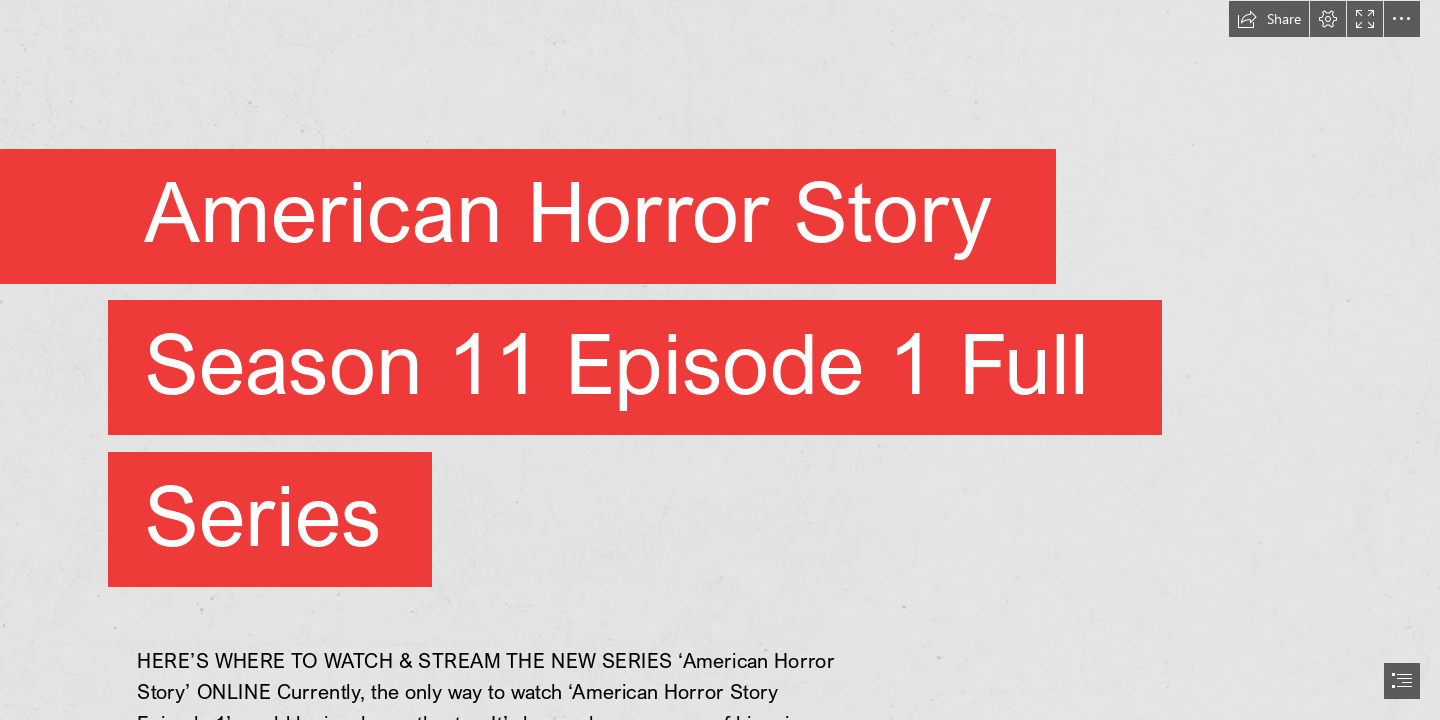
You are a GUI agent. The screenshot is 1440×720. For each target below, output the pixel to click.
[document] (720, 360)
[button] (1269, 19)
